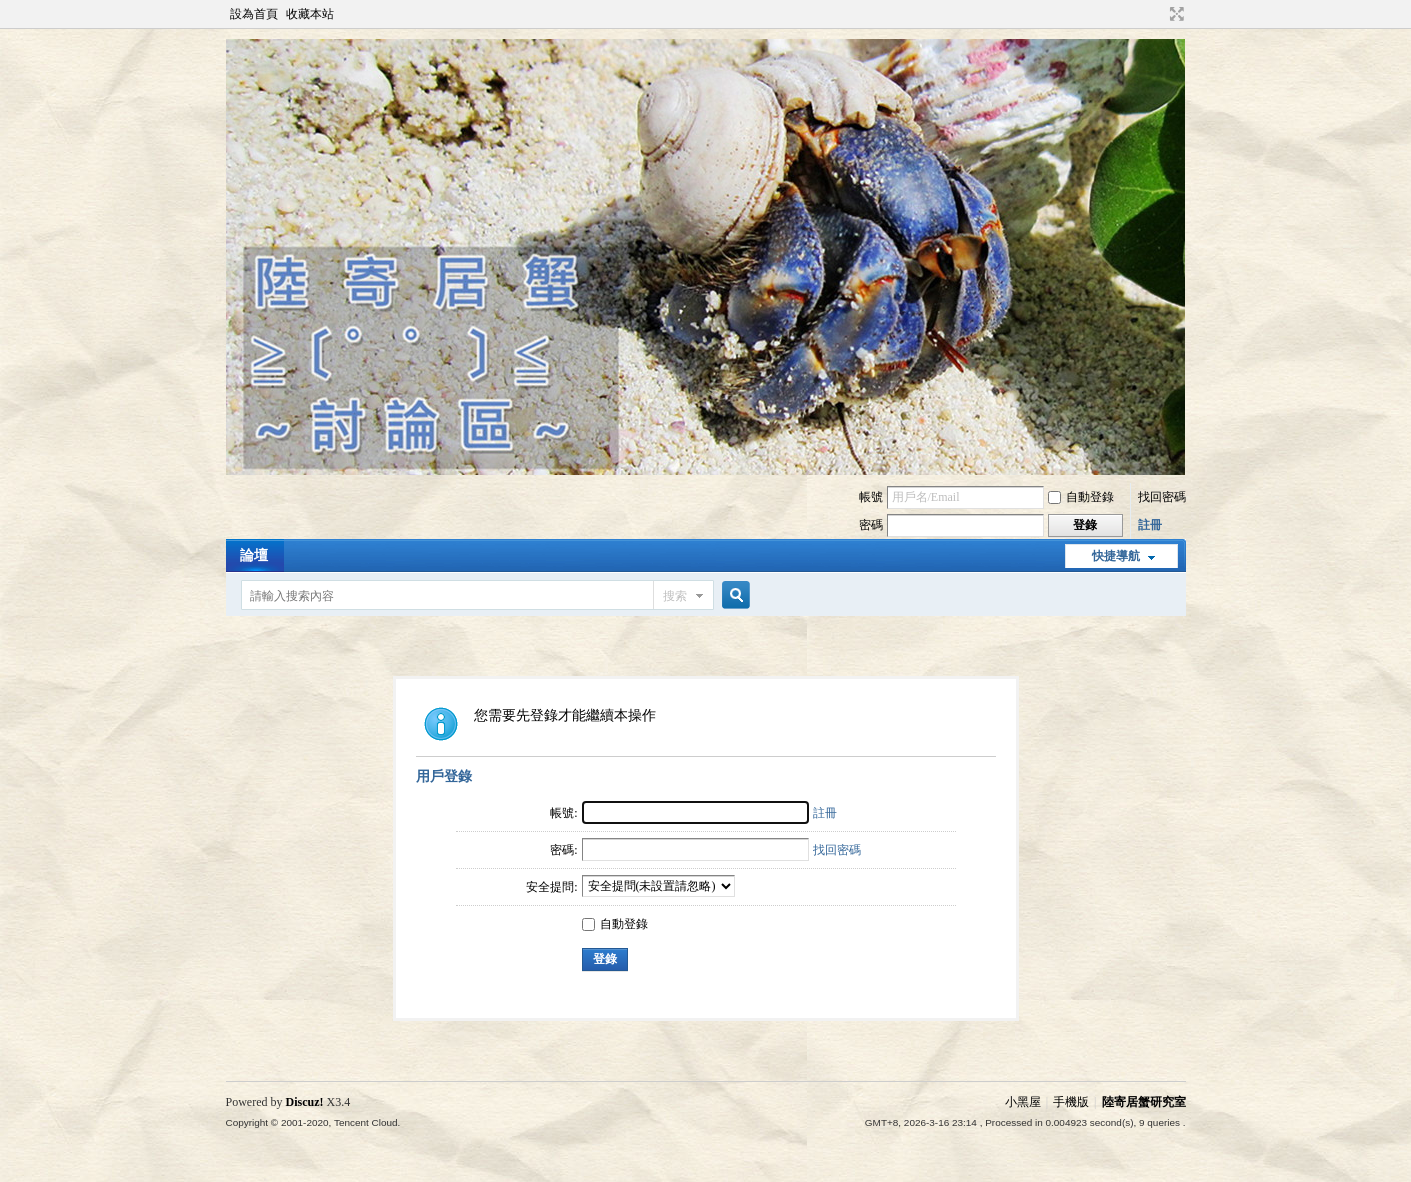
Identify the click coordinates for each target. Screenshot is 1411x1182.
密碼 (871, 525)
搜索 (675, 596)
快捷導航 (1116, 556)
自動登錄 (1081, 497)
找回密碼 (1162, 497)
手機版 (1071, 1102)
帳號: (563, 813)
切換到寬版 (1174, 14)
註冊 (1150, 525)
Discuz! (305, 1102)
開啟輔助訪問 (1158, 14)
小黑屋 (1023, 1102)
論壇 (254, 555)
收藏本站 (310, 14)
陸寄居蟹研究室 (1144, 1102)
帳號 (871, 497)
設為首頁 (254, 14)
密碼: (563, 850)
